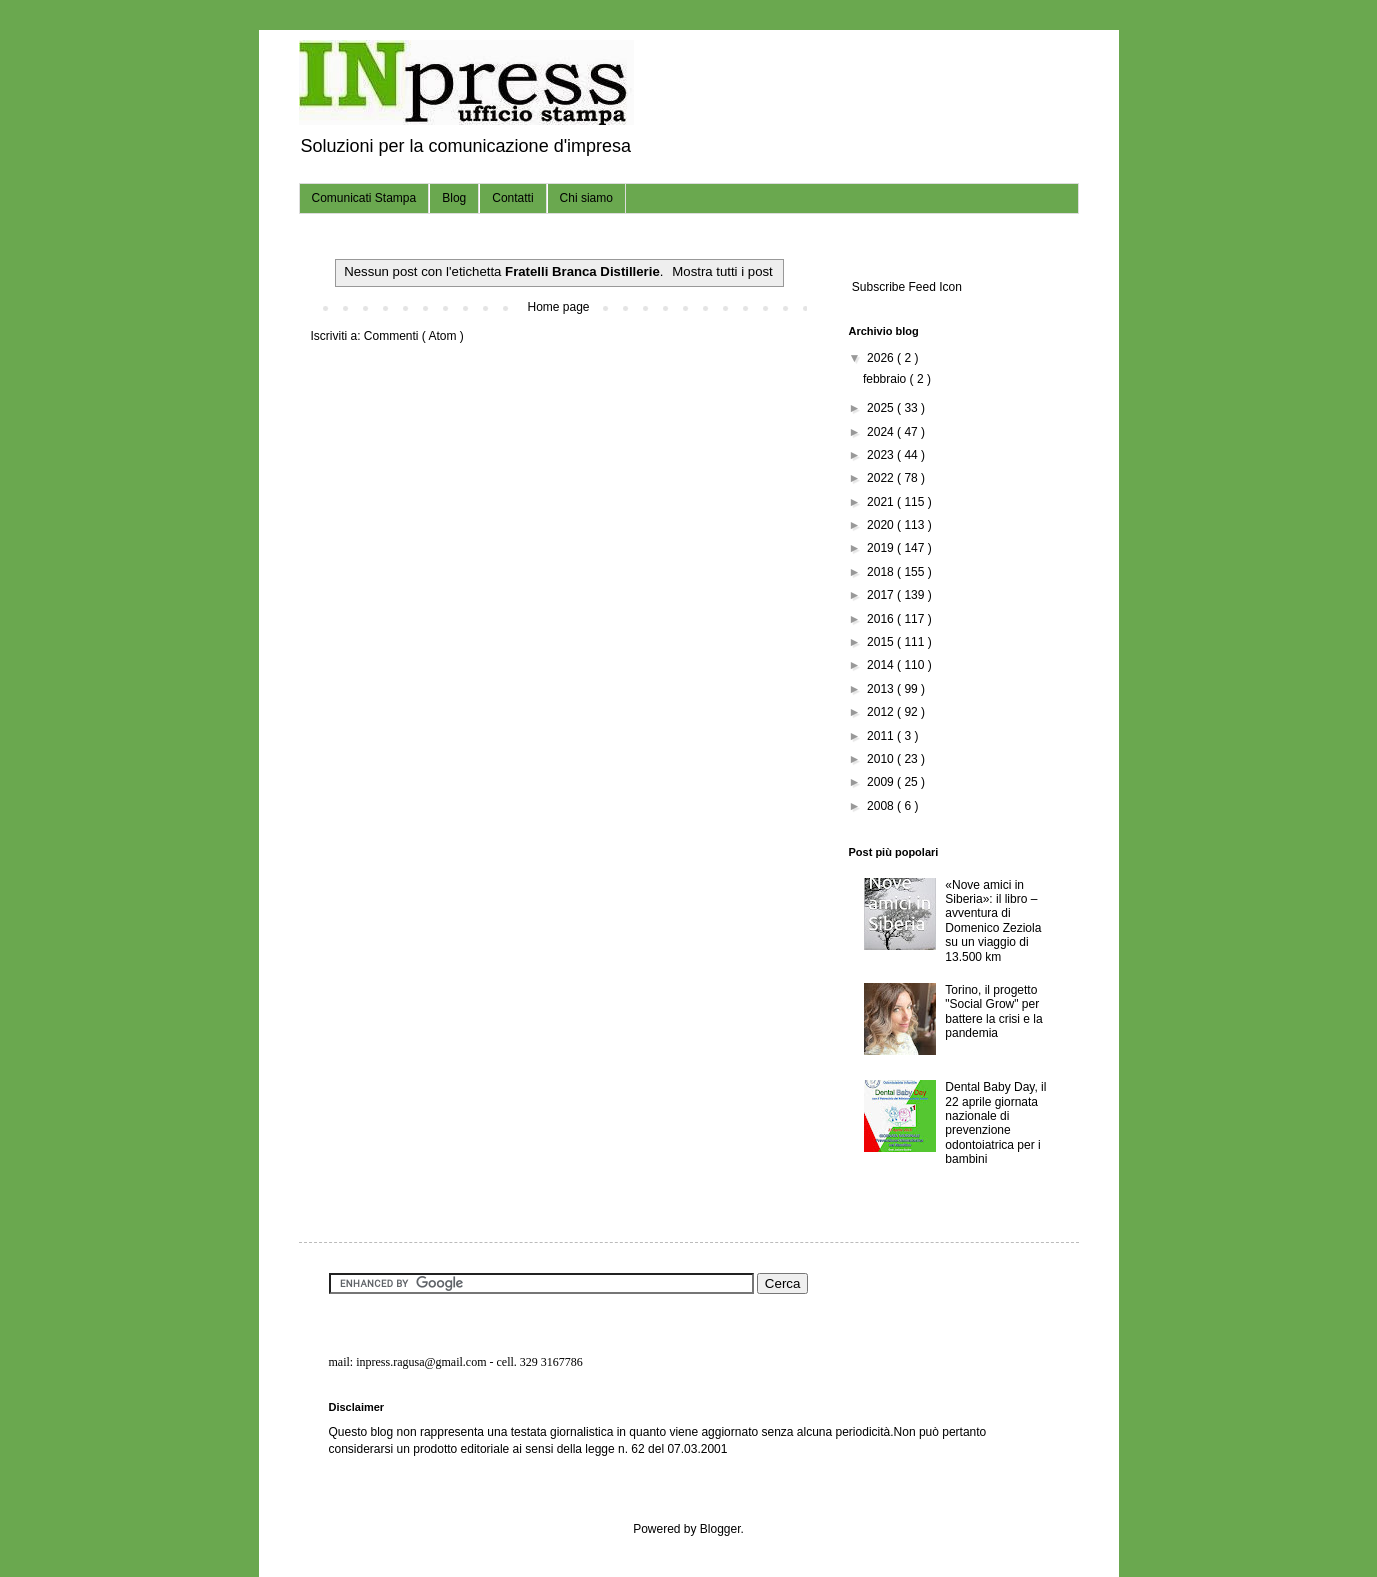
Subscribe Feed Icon (905, 287)
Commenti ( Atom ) (414, 336)
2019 (882, 548)
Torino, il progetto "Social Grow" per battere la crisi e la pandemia (993, 1011)
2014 (882, 665)
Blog (454, 198)
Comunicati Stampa (364, 198)
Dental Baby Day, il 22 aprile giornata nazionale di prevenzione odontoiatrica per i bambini (995, 1123)
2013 (882, 689)
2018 (882, 572)
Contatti (512, 198)
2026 (882, 358)
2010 (882, 759)
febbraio (886, 379)
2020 (882, 525)
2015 (882, 642)
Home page (558, 307)
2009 (882, 782)
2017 (882, 595)
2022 (882, 478)
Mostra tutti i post (722, 271)
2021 (882, 502)
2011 (882, 736)
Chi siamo (586, 198)
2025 (882, 408)
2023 (882, 455)
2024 (882, 432)
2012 (882, 712)
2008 (882, 806)
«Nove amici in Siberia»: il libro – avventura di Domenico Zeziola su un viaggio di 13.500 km (993, 921)
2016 (882, 619)
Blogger (720, 1529)
